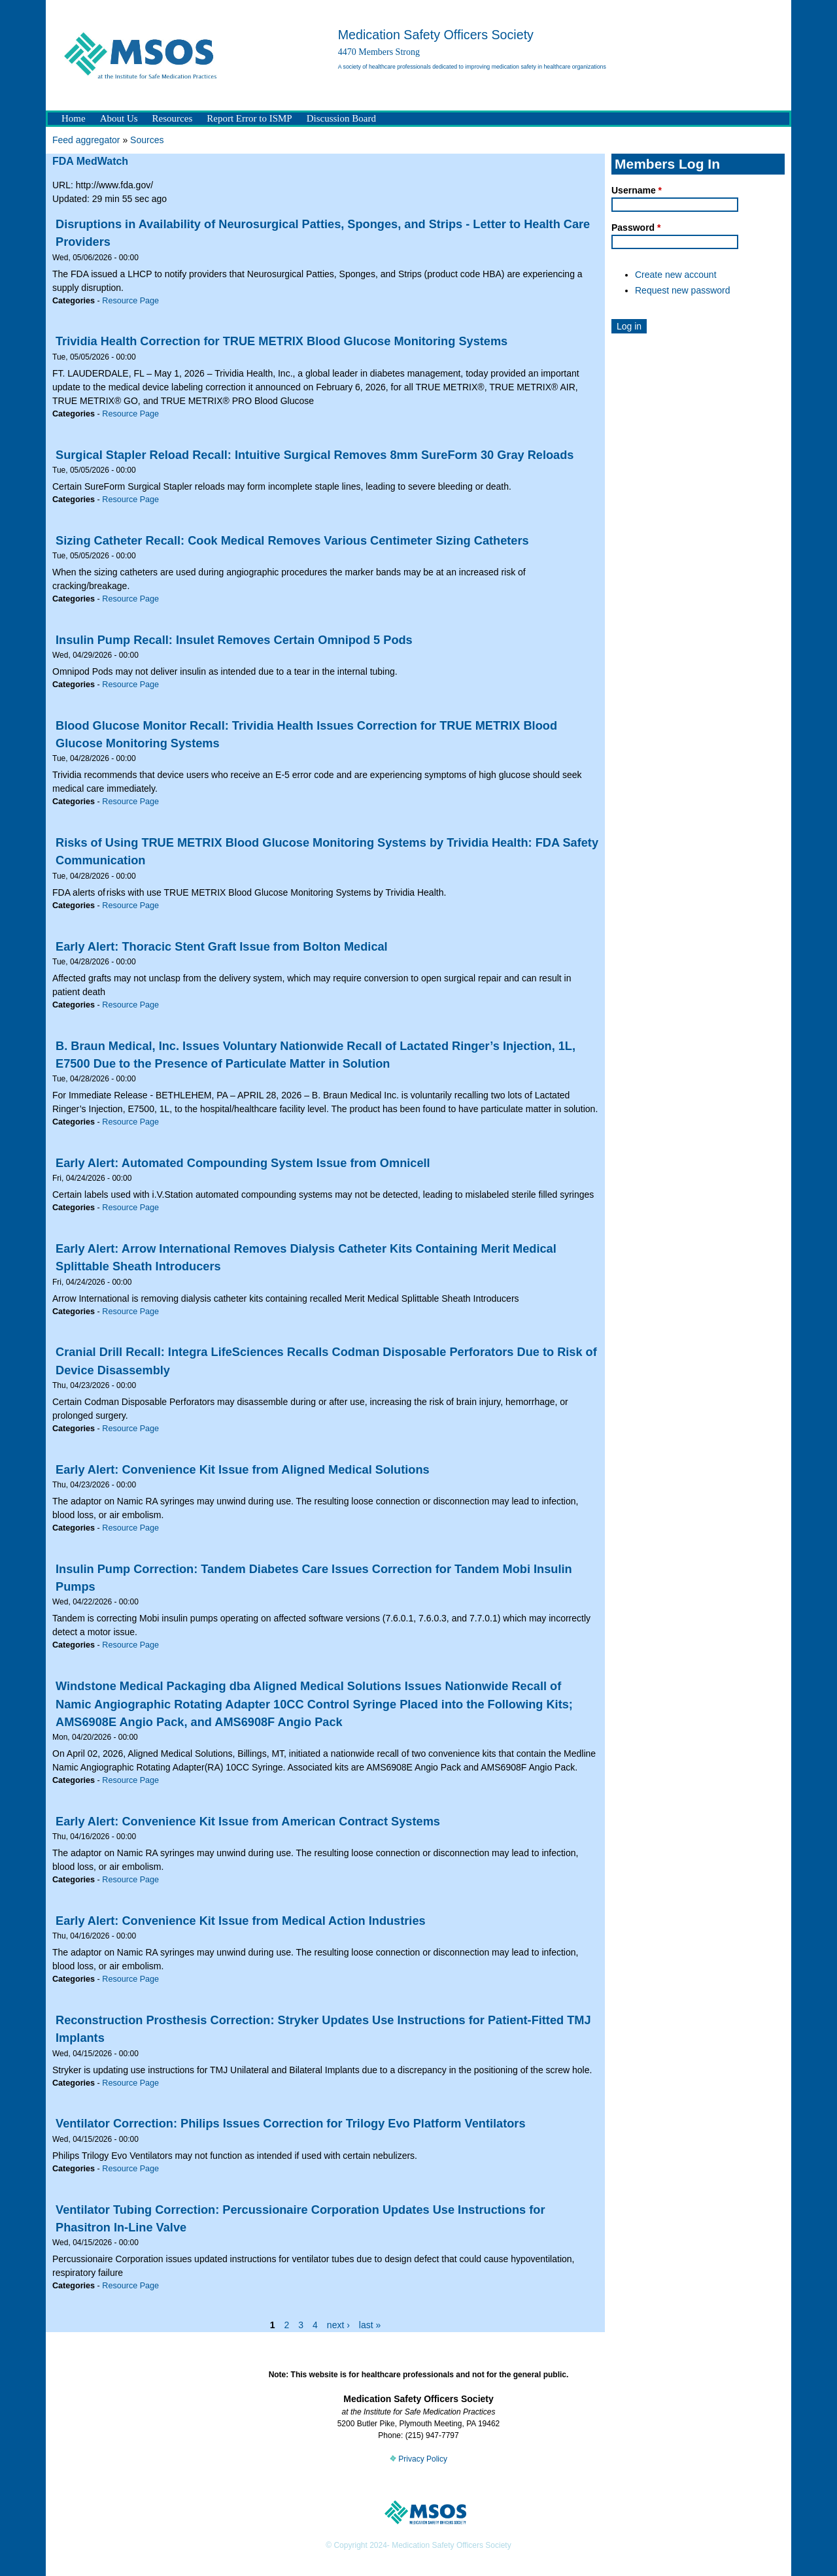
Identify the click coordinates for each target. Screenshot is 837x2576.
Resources (172, 118)
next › (338, 2325)
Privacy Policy (418, 2459)
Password (635, 227)
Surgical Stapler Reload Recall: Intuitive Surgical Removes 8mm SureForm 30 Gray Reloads (314, 455)
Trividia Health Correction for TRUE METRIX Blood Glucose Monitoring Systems (281, 341)
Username (636, 190)
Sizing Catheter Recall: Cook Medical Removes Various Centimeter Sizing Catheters (292, 540)
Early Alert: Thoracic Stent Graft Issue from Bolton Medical (222, 946)
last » (370, 2325)
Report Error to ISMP (249, 118)
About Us (119, 118)
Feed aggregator (86, 140)
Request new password (682, 290)
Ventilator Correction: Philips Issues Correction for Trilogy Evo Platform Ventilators (291, 2123)
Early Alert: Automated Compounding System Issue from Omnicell (243, 1163)
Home (73, 118)
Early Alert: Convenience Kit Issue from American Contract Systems (248, 1821)
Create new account (676, 274)
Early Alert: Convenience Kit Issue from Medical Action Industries (241, 1920)
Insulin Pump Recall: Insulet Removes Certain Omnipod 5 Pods (234, 640)
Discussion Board (341, 118)
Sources (146, 140)
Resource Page (130, 300)
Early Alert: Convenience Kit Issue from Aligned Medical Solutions (243, 1469)
